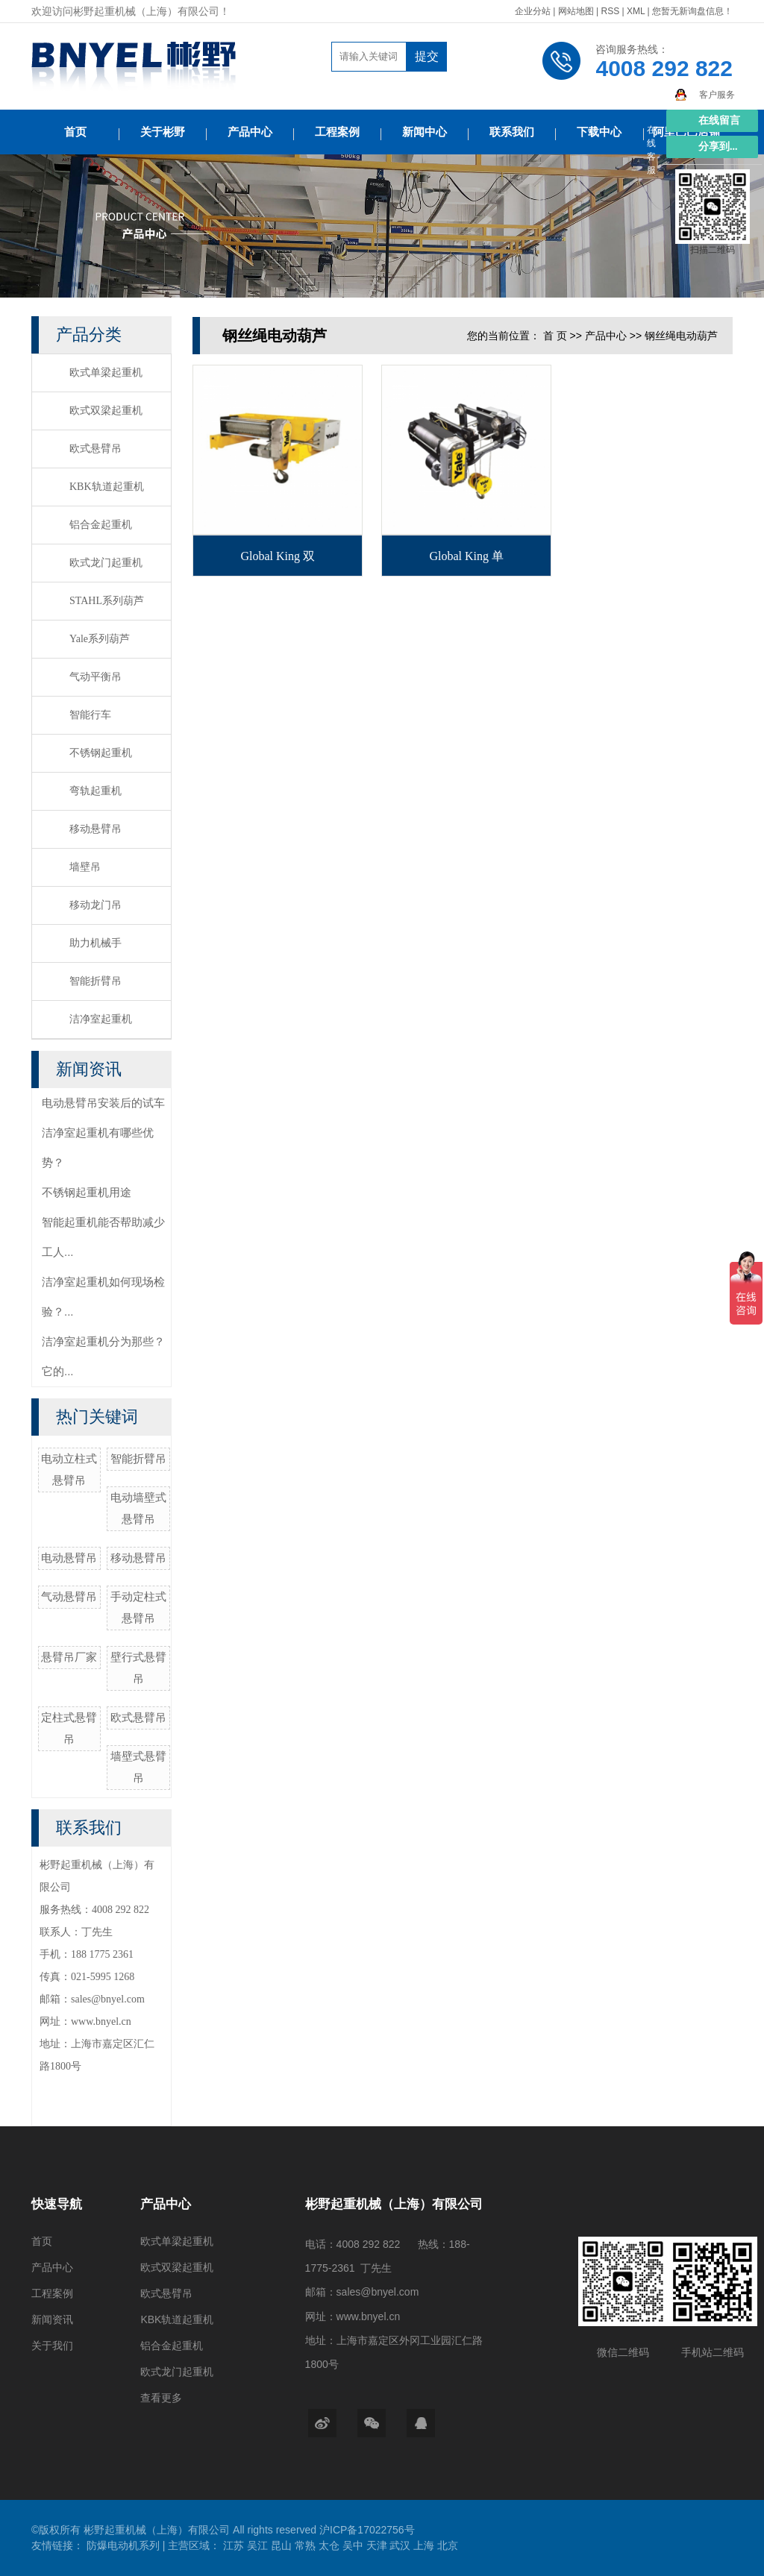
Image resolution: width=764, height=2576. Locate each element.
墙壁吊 (85, 867)
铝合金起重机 (100, 524)
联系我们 (511, 132)
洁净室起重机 (100, 1019)
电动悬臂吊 (69, 1557)
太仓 (330, 2545)
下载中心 (599, 132)
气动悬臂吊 (69, 1596)
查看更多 (161, 2398)
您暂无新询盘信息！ (692, 11)
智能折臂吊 (95, 981)
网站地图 (577, 11)
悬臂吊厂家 (69, 1656)
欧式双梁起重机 (106, 410)
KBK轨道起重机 (106, 486)
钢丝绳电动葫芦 (681, 336)
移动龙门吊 (95, 905)
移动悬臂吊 (95, 829)
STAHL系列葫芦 (106, 600)
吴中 (354, 2545)
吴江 (259, 2545)
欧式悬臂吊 (95, 448)
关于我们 (52, 2346)
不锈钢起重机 (100, 752)
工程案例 (337, 132)
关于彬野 (162, 132)
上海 (425, 2545)
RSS (610, 11)
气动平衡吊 (95, 676)
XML (636, 11)
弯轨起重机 (95, 791)
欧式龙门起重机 (106, 562)
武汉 (401, 2545)
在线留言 (719, 120)
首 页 (555, 336)
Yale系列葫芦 (99, 638)
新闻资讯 (52, 2319)
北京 (447, 2545)
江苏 (235, 2545)
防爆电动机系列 (125, 2545)
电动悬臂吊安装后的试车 (103, 1102)
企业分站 (533, 11)
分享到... (718, 146)
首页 (75, 132)
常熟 (307, 2545)
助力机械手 (95, 943)
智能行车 (90, 714)
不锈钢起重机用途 (86, 1192)
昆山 (283, 2545)
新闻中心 (424, 132)
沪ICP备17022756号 (367, 2530)
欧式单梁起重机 (106, 372)
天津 (378, 2545)
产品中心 (250, 132)
